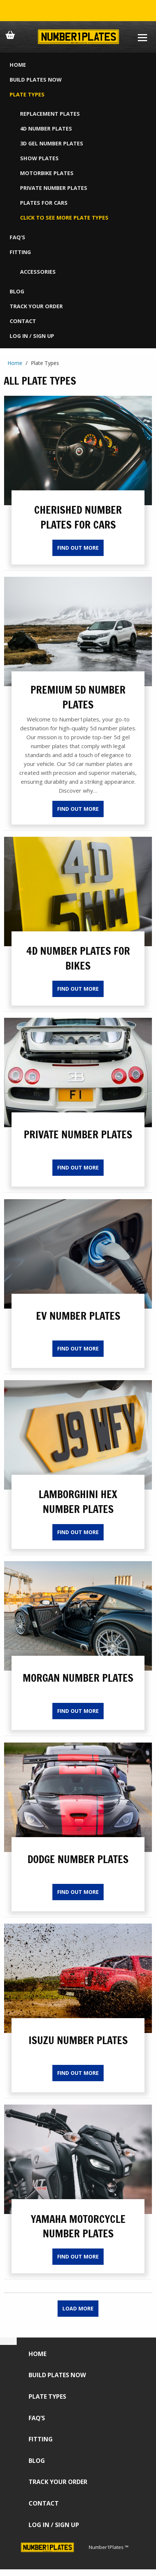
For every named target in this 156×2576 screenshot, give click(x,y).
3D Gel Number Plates (51, 143)
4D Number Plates (46, 128)
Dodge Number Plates (78, 1859)
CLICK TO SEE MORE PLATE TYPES (64, 217)
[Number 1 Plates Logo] (78, 37)
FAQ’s (17, 237)
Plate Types (27, 94)
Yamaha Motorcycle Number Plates (78, 2226)
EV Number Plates (78, 1315)
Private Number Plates (53, 187)
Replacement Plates (50, 113)
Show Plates (39, 158)
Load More (78, 2308)
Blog (17, 291)
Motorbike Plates (47, 173)
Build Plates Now (36, 79)
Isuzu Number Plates (78, 2040)
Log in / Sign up (32, 335)
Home (18, 64)
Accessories (38, 271)
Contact (23, 321)
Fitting (20, 252)
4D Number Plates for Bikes (78, 958)
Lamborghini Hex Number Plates (78, 1501)
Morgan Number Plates (78, 1677)
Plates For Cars (44, 202)
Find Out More (78, 547)
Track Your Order (36, 306)
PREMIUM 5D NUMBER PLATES (78, 697)
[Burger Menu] (142, 37)
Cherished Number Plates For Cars (78, 517)
